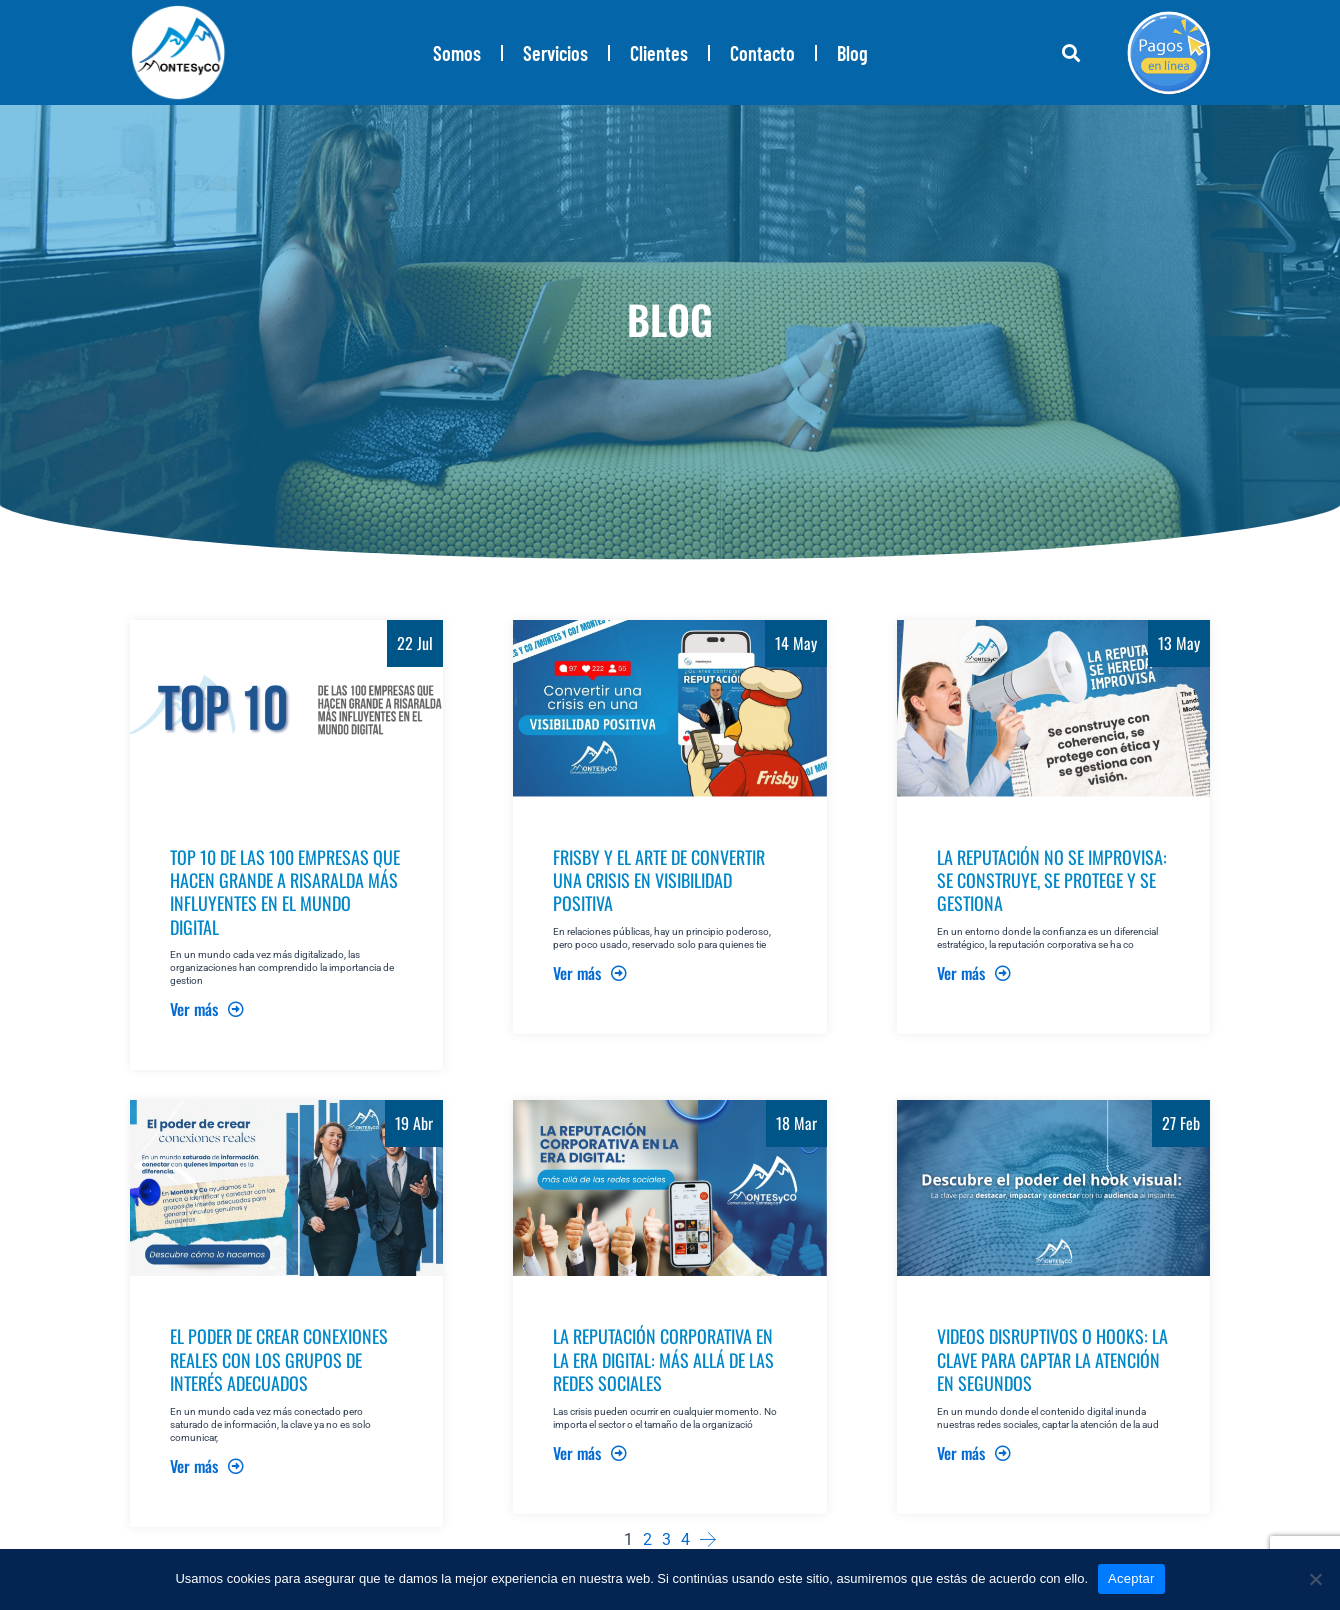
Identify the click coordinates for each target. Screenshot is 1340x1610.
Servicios (555, 53)
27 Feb (1181, 1123)
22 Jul (415, 643)
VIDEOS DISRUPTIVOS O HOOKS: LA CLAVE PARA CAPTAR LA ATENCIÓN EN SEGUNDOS (1052, 1359)
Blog (852, 53)
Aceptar (1131, 1578)
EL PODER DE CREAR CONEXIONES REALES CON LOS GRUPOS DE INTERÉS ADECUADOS (279, 1359)
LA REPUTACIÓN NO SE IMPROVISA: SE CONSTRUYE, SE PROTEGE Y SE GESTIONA (1052, 880)
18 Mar (796, 1123)
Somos (457, 53)
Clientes (659, 53)
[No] (1315, 1579)
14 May (796, 643)
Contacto (762, 53)
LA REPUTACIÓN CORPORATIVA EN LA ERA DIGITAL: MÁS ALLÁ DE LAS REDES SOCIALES (663, 1359)
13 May (1179, 643)
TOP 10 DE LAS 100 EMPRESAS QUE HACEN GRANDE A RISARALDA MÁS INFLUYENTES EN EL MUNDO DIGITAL (285, 892)
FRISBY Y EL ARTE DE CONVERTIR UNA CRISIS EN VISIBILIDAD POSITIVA (659, 880)
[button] (1070, 52)
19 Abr (414, 1123)
